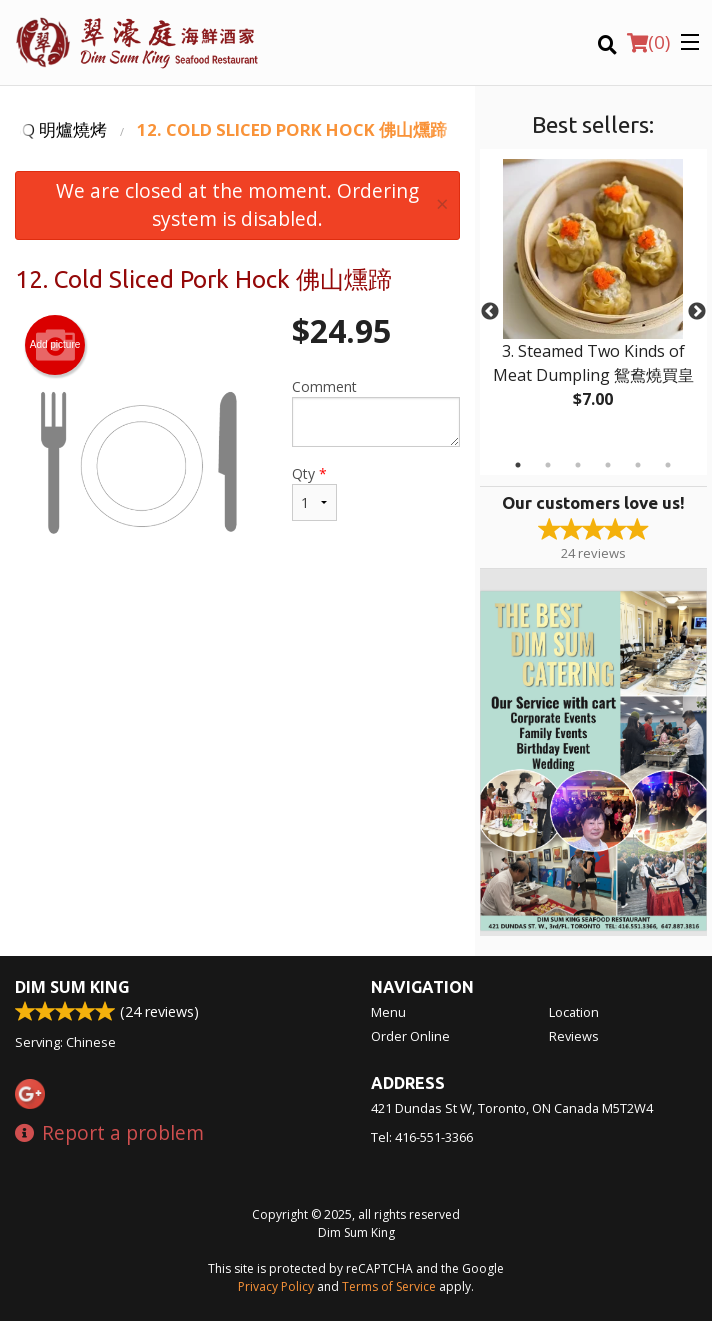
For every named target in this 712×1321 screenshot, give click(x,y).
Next (697, 312)
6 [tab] (668, 465)
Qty (314, 492)
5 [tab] (638, 465)
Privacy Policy (276, 1286)
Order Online (410, 1036)
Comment (376, 412)
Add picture (55, 345)
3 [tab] (578, 465)
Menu (388, 1012)
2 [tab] (548, 465)
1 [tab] (518, 465)
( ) (648, 42)
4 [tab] (608, 465)
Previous (490, 312)
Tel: (422, 1137)
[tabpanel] (593, 300)
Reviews (574, 1036)
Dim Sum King (72, 987)
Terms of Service (389, 1286)
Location (574, 1012)
